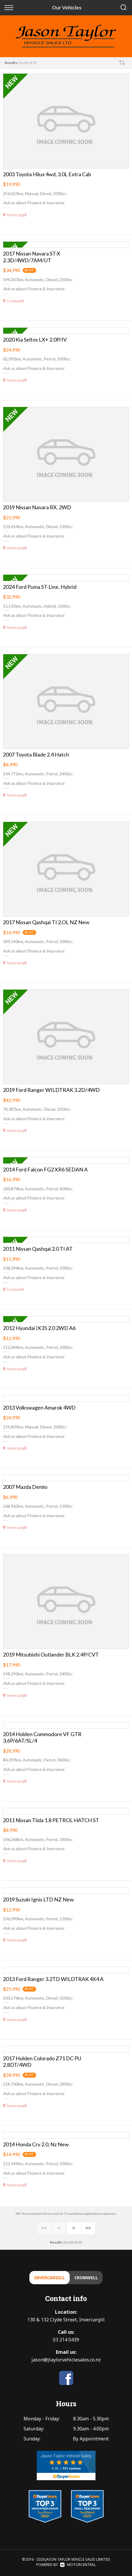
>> (88, 2228)
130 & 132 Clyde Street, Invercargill (66, 2319)
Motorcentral (78, 2564)
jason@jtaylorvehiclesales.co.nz (66, 2359)
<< (44, 2228)
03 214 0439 (66, 2339)
